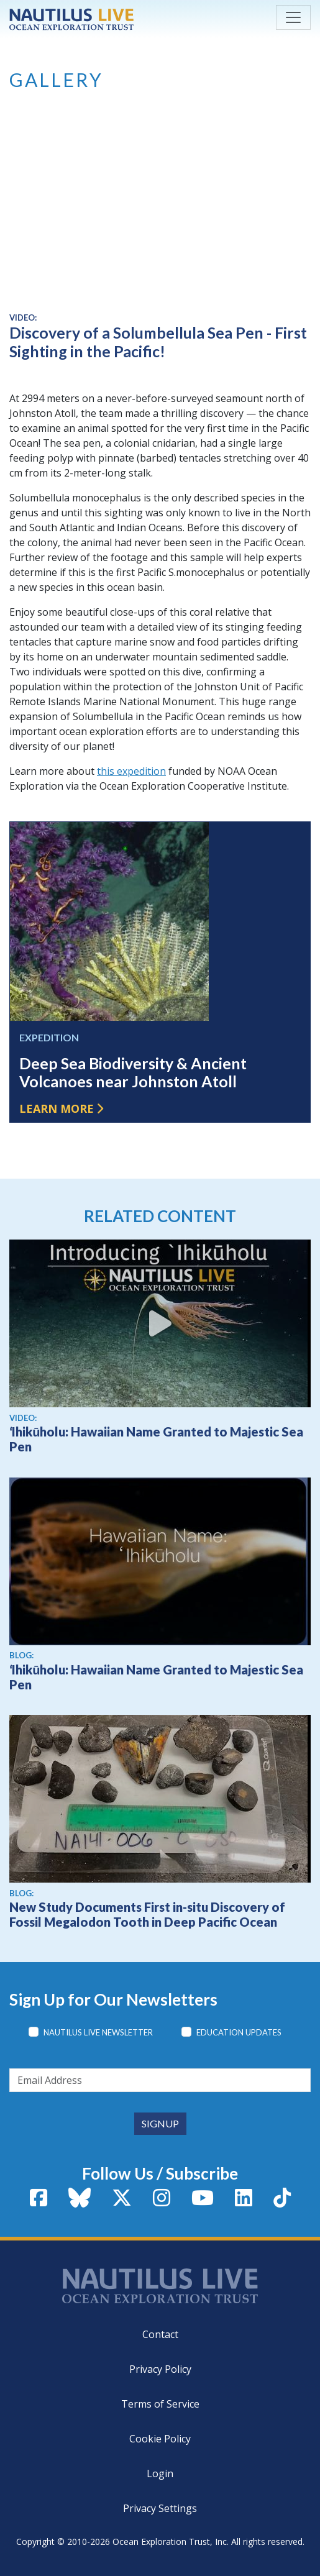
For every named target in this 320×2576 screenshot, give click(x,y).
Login (160, 2473)
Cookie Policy (160, 2439)
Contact (160, 2334)
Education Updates (238, 2032)
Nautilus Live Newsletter (98, 2032)
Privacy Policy (160, 2369)
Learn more (56, 1108)
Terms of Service (160, 2404)
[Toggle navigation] (293, 17)
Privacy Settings (160, 2508)
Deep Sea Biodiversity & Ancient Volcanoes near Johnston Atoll (133, 1072)
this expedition (131, 771)
